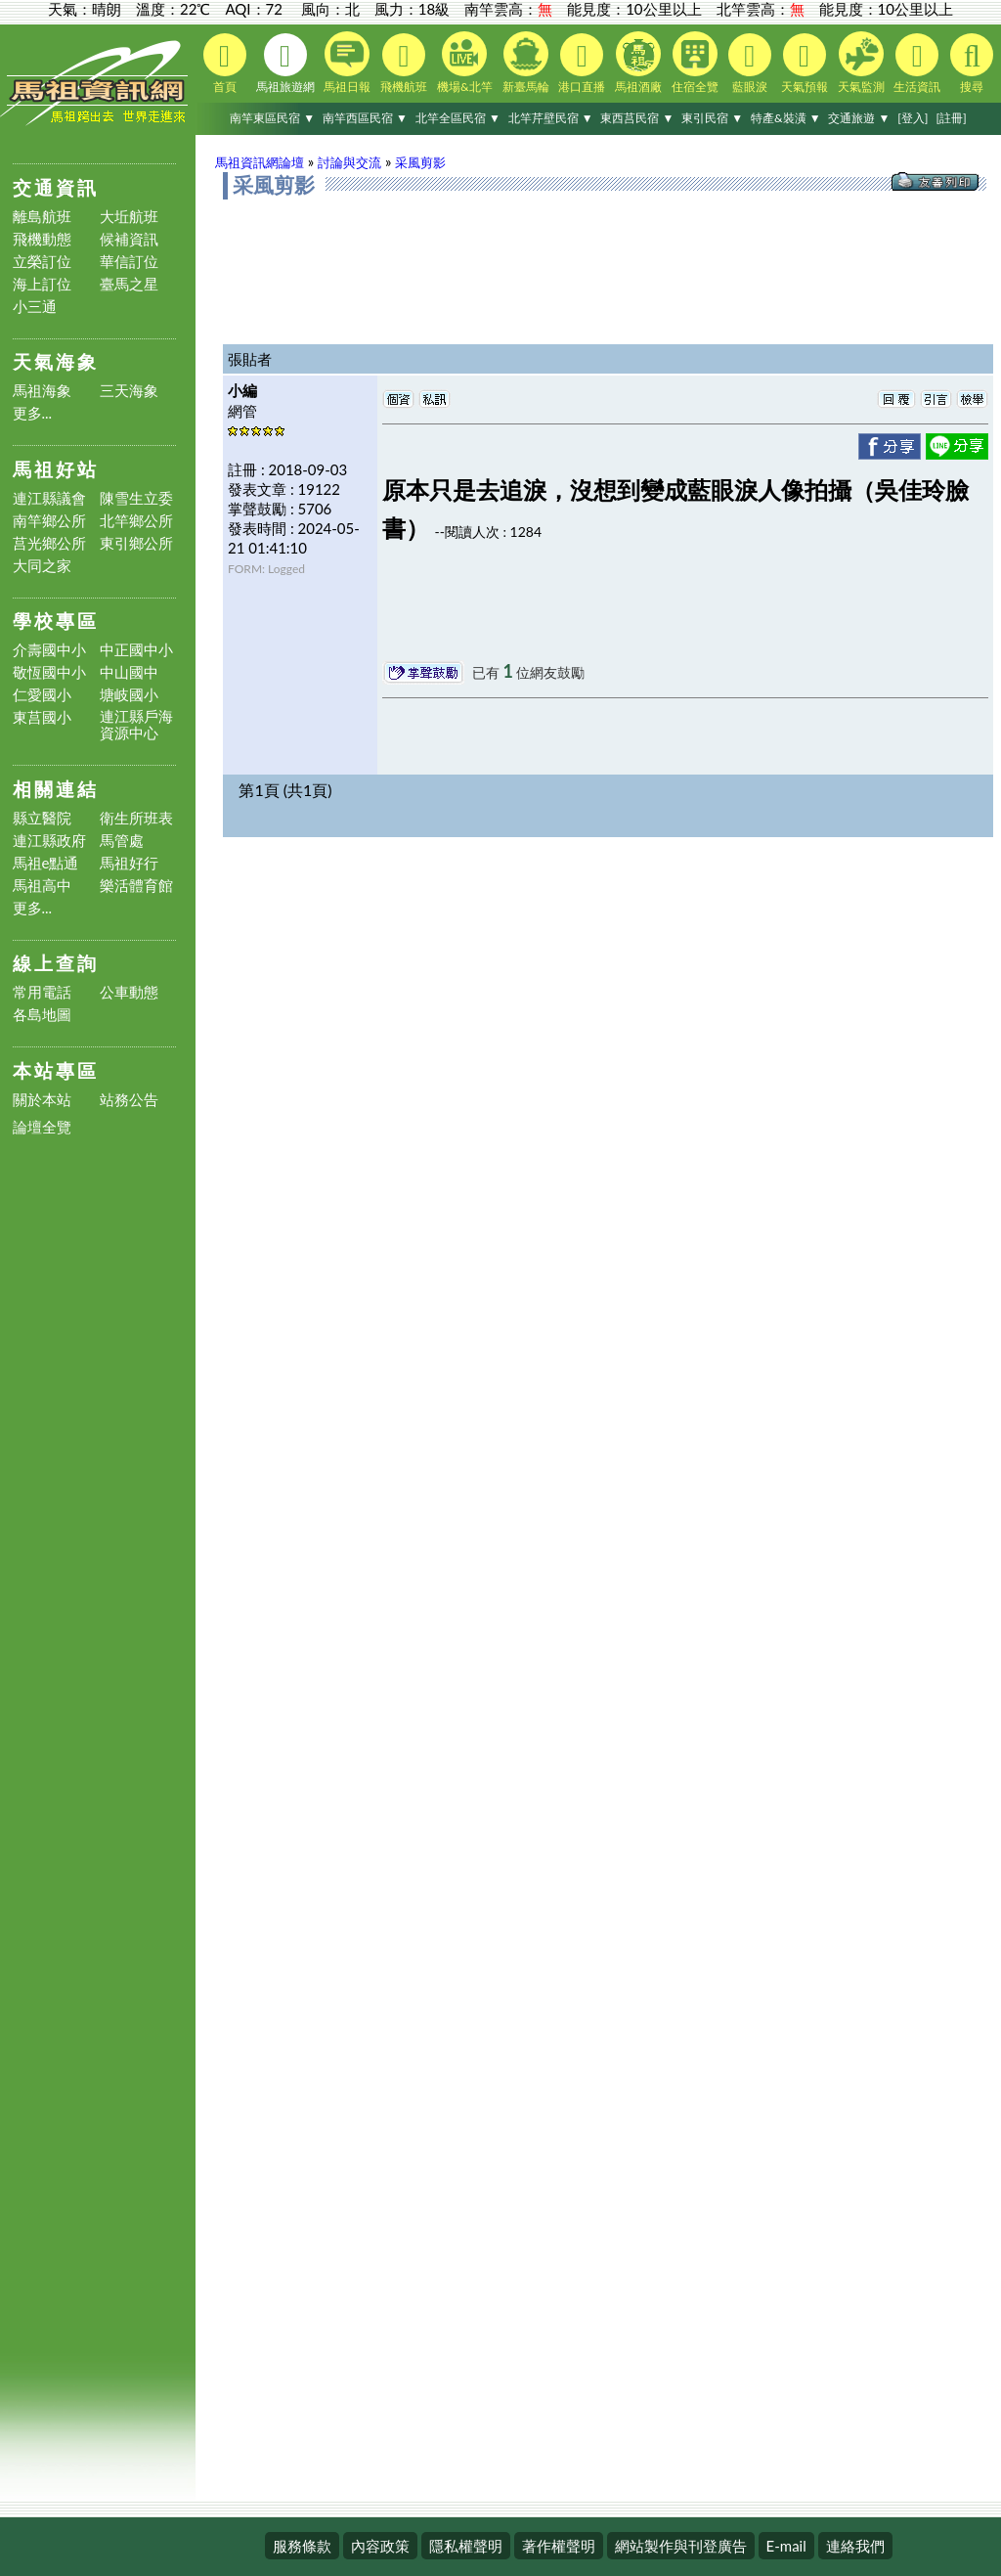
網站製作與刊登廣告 (681, 2545)
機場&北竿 (465, 62)
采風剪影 (420, 162)
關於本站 (42, 1099)
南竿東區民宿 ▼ (272, 118)
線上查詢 (56, 963)
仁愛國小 (42, 695)
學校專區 (56, 620)
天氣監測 (861, 62)
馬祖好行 (129, 863)
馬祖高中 (42, 885)
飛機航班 (403, 63)
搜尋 (971, 63)
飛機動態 (42, 239)
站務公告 (129, 1099)
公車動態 (129, 992)
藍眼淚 (749, 63)
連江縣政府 (49, 840)
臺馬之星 (129, 284)
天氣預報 (804, 63)
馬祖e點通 (46, 863)
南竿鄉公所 (49, 520)
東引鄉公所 (136, 543)
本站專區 (56, 1070)
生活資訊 (916, 63)
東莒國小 (42, 717)
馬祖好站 (56, 469)
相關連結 (56, 788)
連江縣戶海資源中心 (136, 724)
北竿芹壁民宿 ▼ (550, 118)
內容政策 (380, 2545)
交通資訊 (56, 187)
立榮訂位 (42, 261)
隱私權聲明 (465, 2545)
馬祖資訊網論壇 (259, 162)
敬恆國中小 (49, 672)
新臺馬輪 (525, 62)
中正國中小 (136, 650)
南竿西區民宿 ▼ (365, 118)
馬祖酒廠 (638, 62)
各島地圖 (42, 1014)
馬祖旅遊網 (285, 63)
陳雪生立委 (136, 498)
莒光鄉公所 (49, 543)
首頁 (224, 63)
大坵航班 (129, 216)
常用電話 (42, 992)
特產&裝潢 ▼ (786, 118)
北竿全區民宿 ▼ (457, 118)
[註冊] (951, 118)
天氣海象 (56, 361)
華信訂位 (129, 261)
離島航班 (42, 216)
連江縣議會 (49, 498)
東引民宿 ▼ (712, 118)
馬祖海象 (42, 390)
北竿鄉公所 (136, 520)
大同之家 (42, 565)
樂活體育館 (136, 885)
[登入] (912, 118)
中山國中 (129, 672)
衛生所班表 (136, 818)
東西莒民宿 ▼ (637, 118)
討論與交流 (349, 162)
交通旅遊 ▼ (859, 118)
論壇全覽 (42, 1127)
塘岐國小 (129, 695)
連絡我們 (855, 2545)
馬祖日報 (347, 62)
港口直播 (581, 63)
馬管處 (122, 840)
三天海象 (129, 390)
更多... (33, 413)
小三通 (35, 306)
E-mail (786, 2545)
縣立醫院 (42, 818)
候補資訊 (129, 239)
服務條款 (302, 2545)
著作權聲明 (558, 2545)
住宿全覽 (695, 62)
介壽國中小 (49, 650)
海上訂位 (42, 284)
